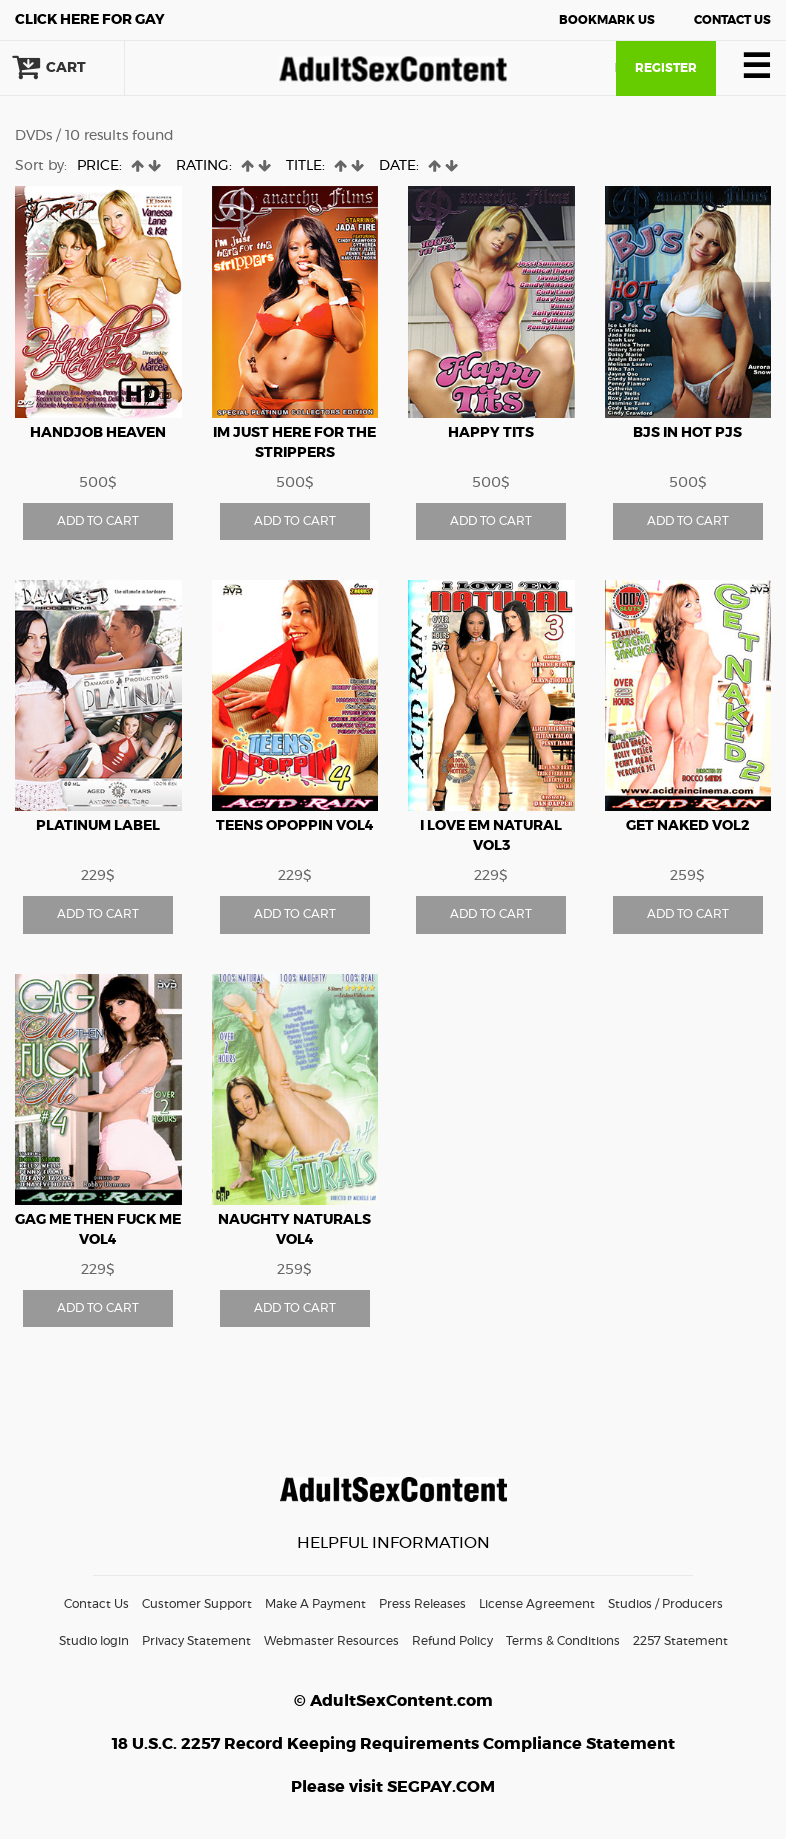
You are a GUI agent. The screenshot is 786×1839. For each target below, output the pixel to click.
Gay (90, 20)
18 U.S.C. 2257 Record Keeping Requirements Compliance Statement (393, 1744)
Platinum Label (98, 826)
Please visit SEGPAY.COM (393, 1787)
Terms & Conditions (563, 1641)
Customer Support (197, 1604)
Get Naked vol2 (687, 826)
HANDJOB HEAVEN (98, 433)
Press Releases (422, 1604)
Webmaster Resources (331, 1641)
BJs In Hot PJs (687, 433)
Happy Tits (491, 433)
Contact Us (732, 20)
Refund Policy (452, 1641)
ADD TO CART (98, 521)
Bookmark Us (607, 20)
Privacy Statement (196, 1641)
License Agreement (537, 1604)
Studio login (94, 1641)
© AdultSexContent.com (393, 1701)
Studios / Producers (665, 1604)
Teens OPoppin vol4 (295, 826)
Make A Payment (315, 1604)
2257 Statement (680, 1641)
